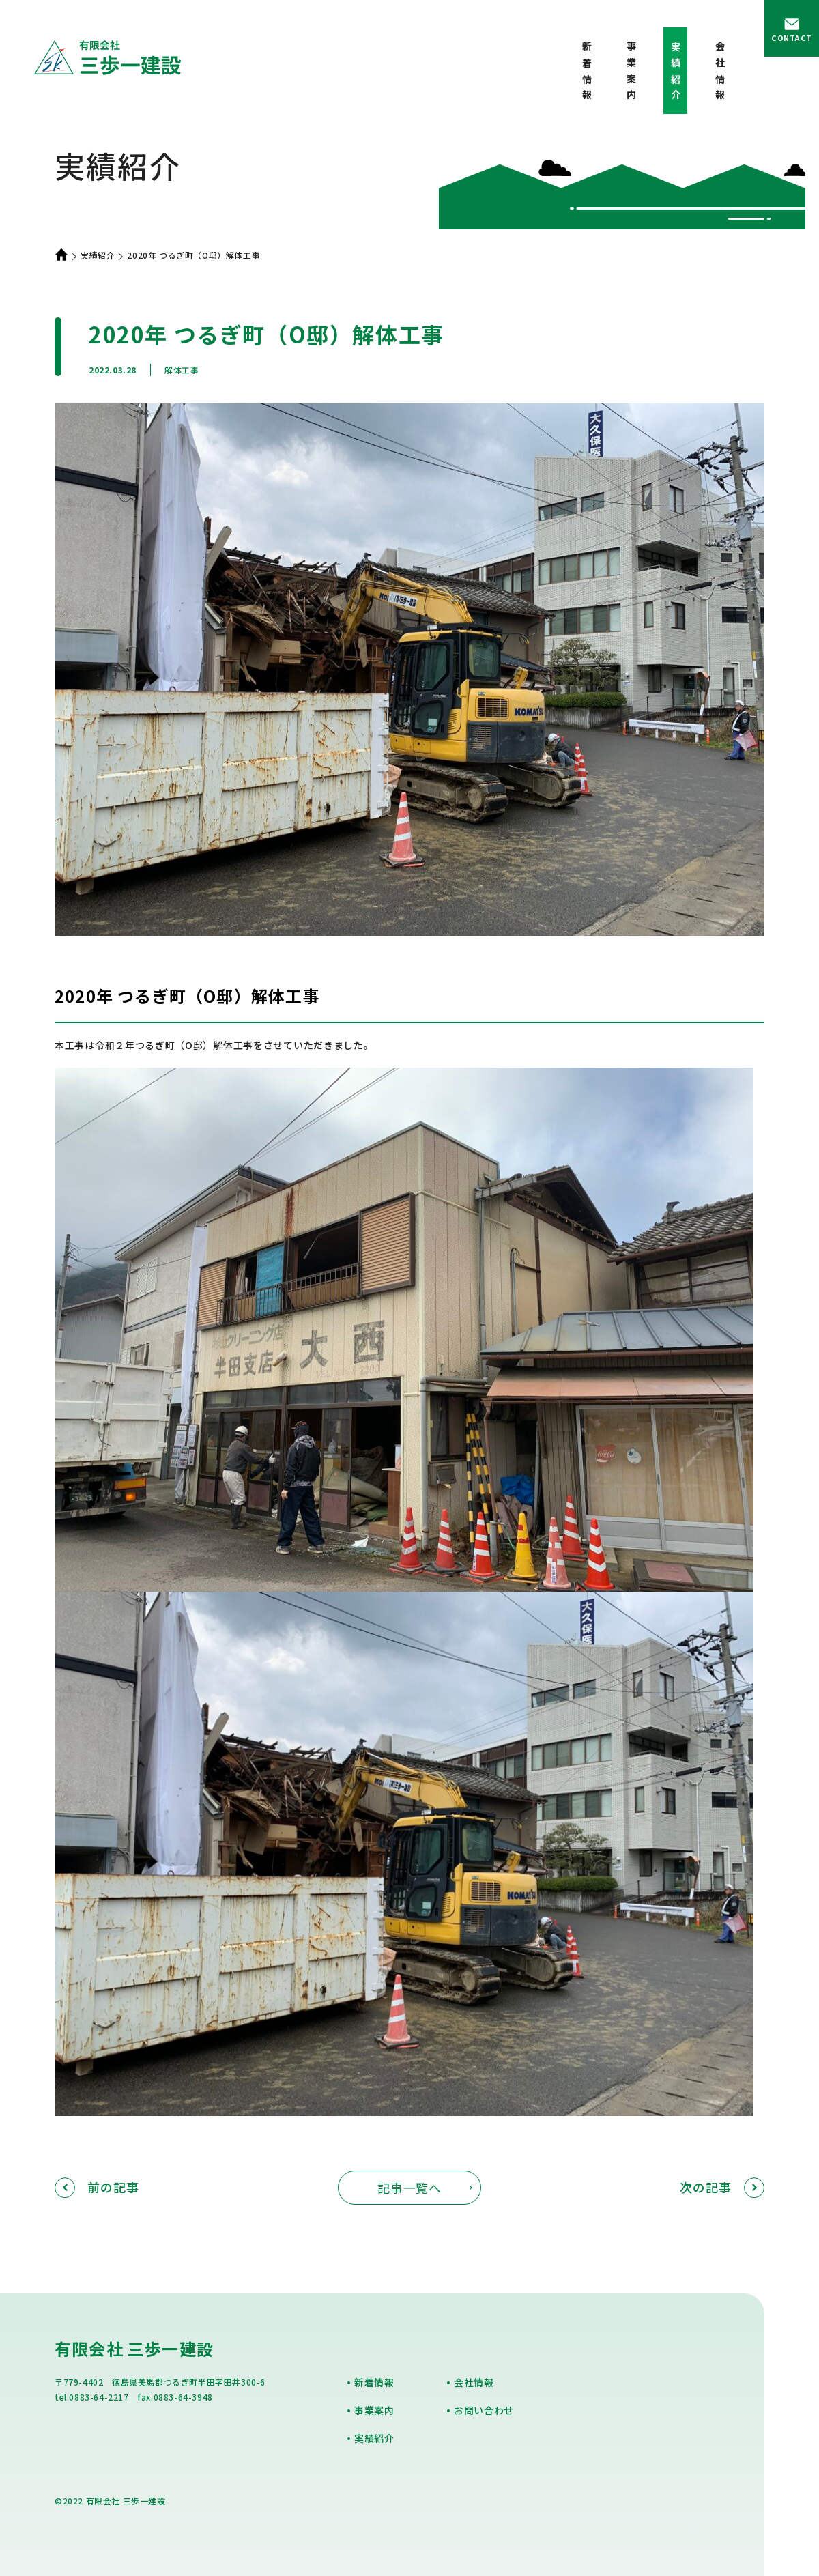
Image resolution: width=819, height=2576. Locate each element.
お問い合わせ (484, 2410)
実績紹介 (98, 255)
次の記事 (722, 2187)
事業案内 (631, 73)
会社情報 (720, 73)
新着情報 (587, 73)
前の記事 (97, 2187)
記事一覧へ (409, 2187)
